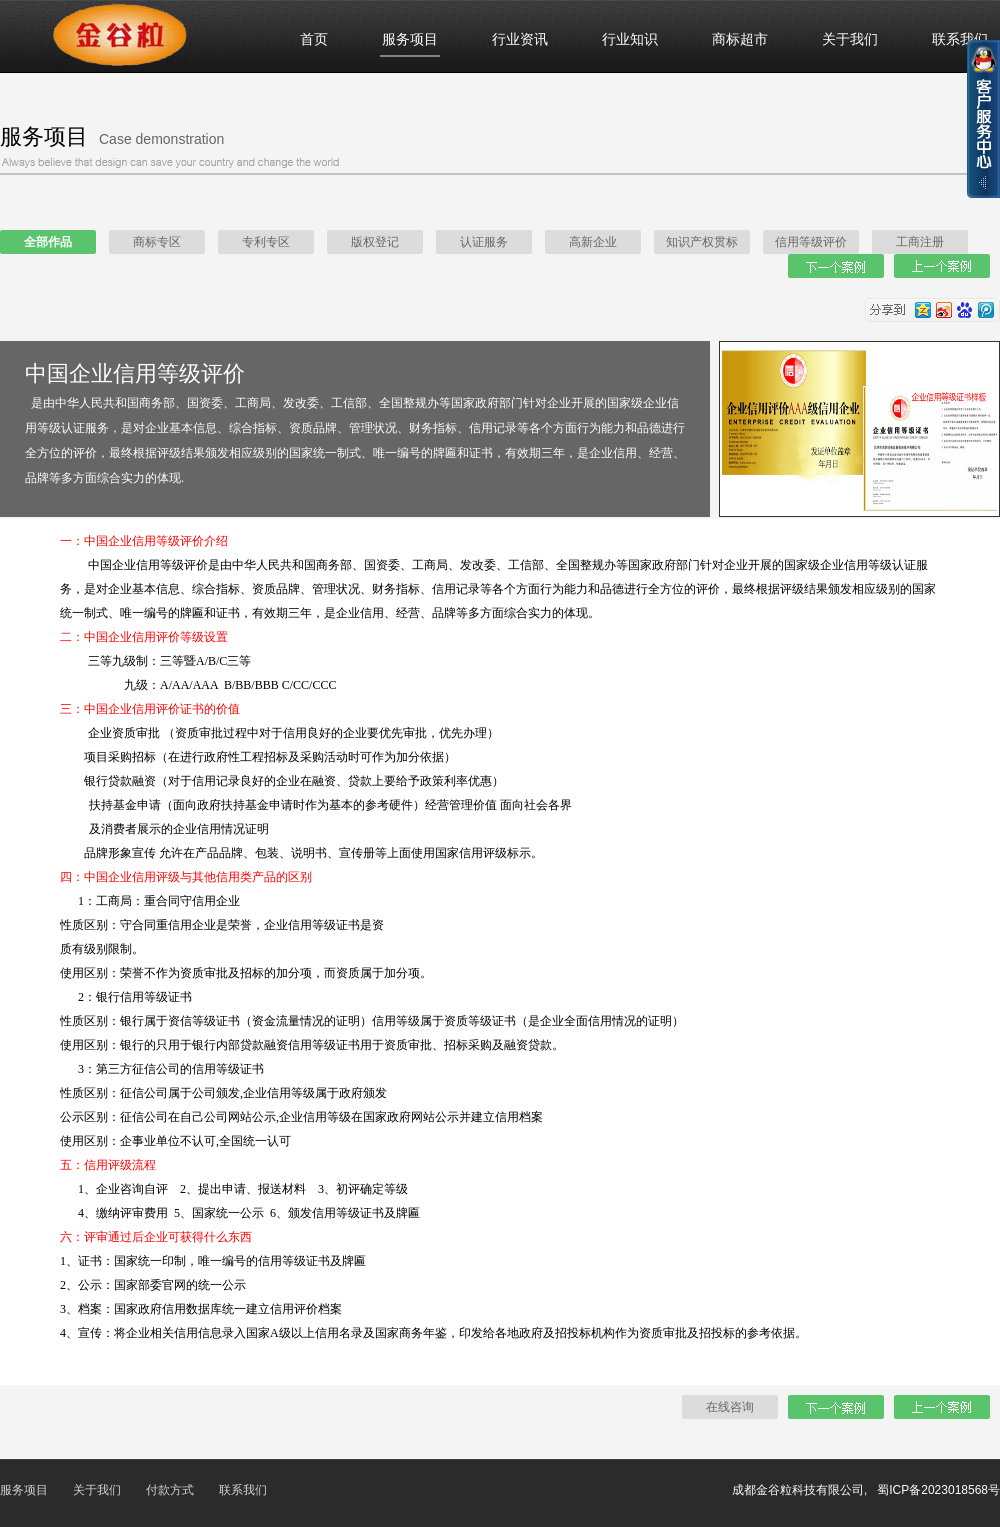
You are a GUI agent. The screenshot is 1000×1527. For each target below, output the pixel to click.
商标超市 (740, 39)
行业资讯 (520, 39)
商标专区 (157, 242)
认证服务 (484, 242)
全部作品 (48, 242)
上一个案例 (942, 266)
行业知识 (630, 39)
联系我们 (960, 39)
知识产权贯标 (702, 242)
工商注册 (920, 242)
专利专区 (266, 242)
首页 (314, 39)
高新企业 (593, 242)
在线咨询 (730, 1407)
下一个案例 (836, 266)
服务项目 (410, 39)
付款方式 (170, 1490)
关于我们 (850, 39)
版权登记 (375, 242)
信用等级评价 (811, 242)
